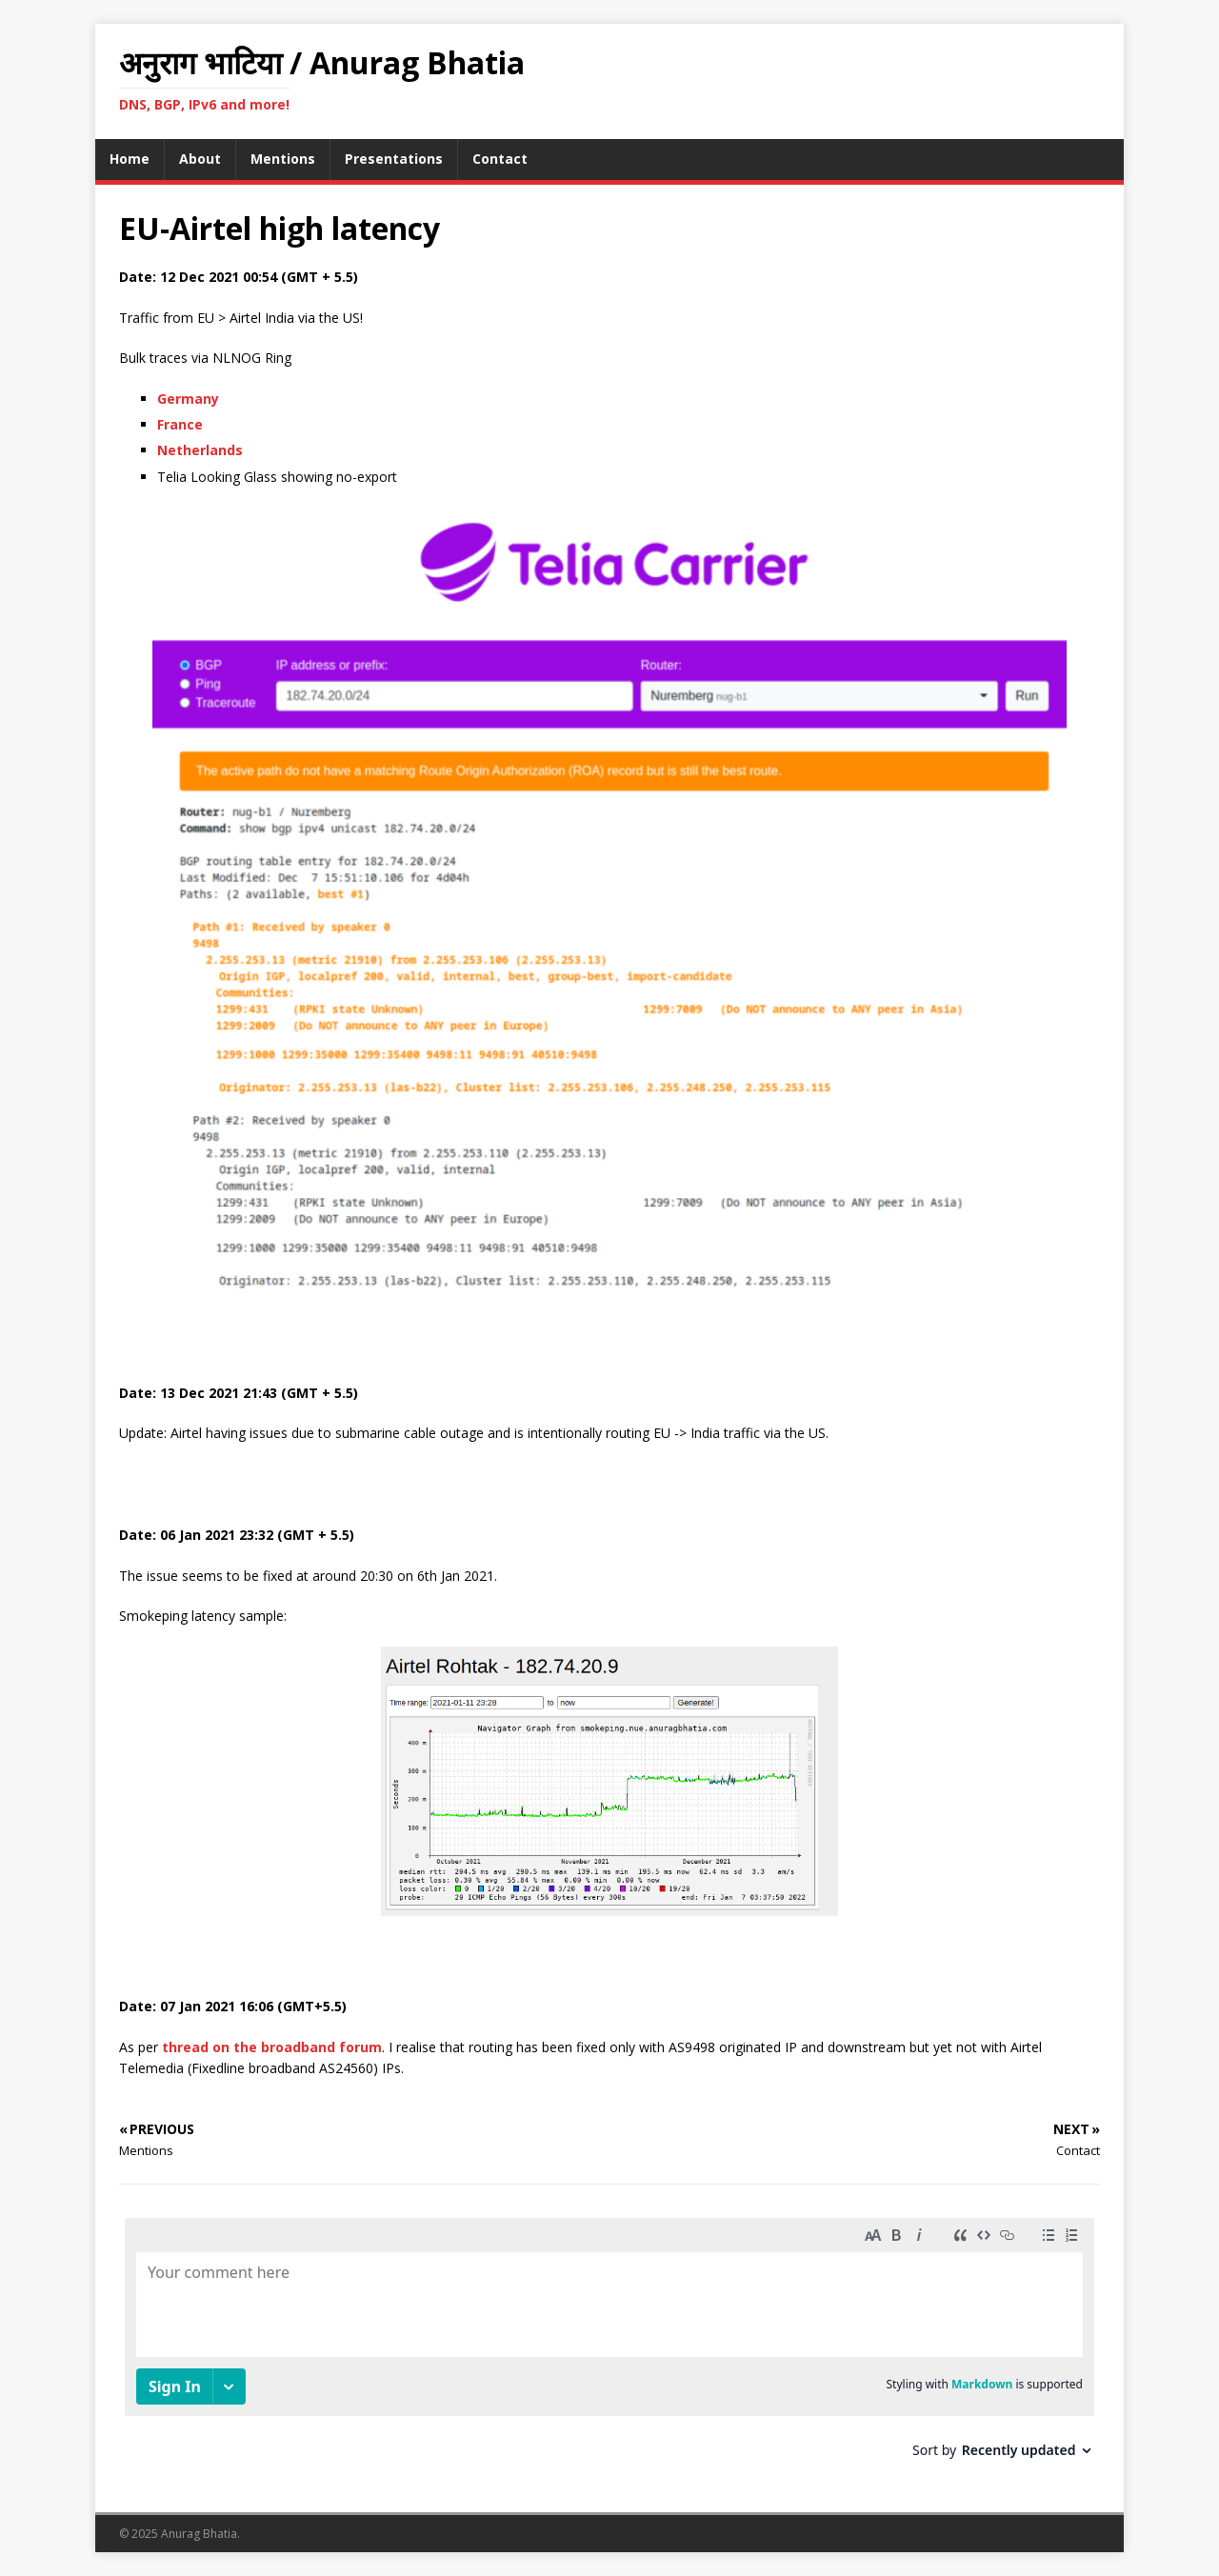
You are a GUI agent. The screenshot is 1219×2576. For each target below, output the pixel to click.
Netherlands (200, 450)
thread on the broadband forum (272, 2047)
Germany (188, 398)
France (180, 424)
